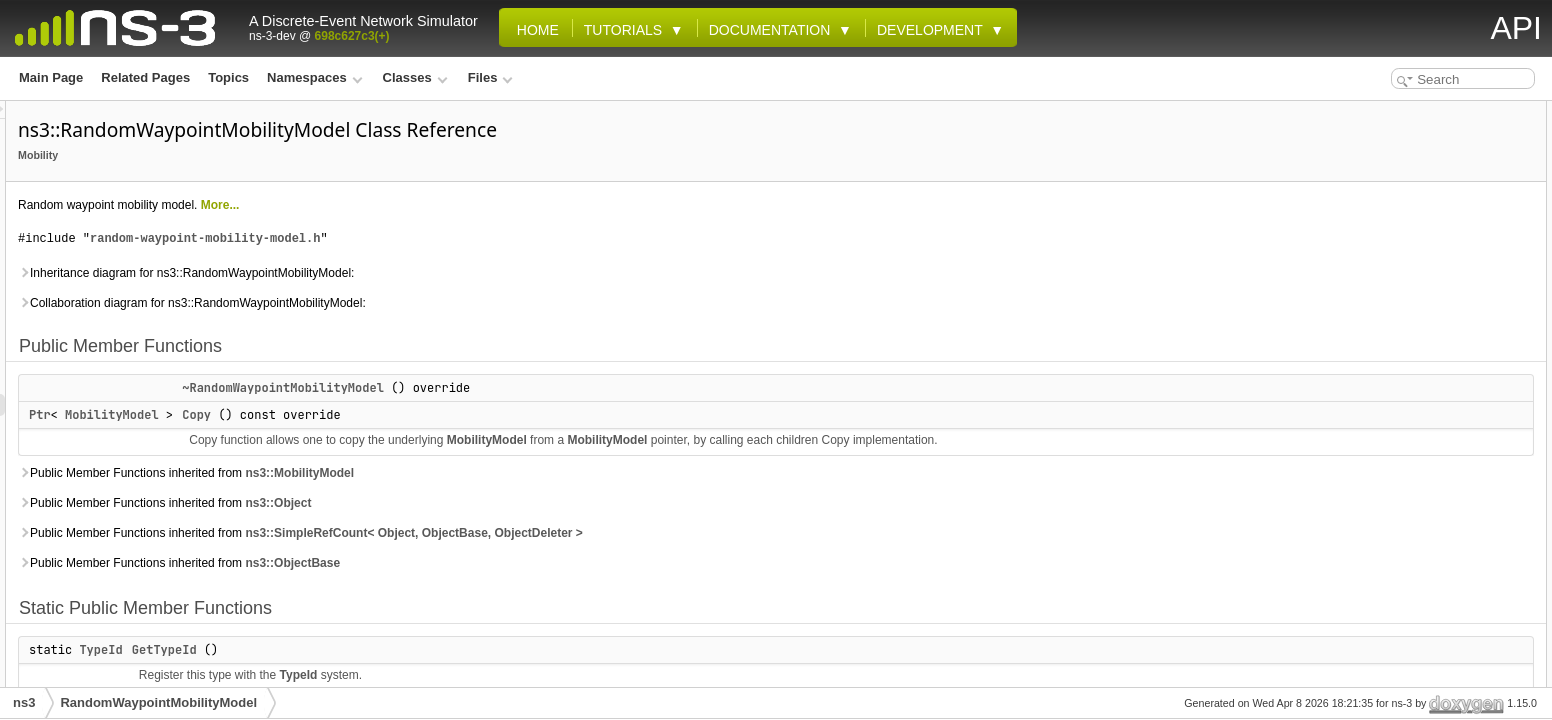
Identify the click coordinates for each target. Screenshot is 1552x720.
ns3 (24, 702)
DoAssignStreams (1396, 310)
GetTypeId (414, 650)
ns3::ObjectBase (542, 563)
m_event (1369, 442)
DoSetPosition (1386, 398)
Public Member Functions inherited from (436, 473)
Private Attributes (1379, 420)
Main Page (51, 77)
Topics (228, 77)
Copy (446, 415)
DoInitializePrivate (1396, 376)
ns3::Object (528, 503)
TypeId (350, 650)
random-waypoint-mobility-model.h (455, 238)
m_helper (1371, 464)
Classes (415, 77)
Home (534, 30)
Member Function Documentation (1424, 640)
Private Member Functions (1404, 266)
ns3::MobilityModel (549, 473)
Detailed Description (1387, 574)
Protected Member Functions (1411, 222)
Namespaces (314, 77)
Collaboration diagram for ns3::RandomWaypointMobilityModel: (442, 303)
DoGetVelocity (1385, 354)
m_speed (1371, 530)
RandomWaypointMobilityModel (158, 702)
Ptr (290, 415)
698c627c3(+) (352, 36)
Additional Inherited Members (1413, 552)
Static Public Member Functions (1420, 178)
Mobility (288, 155)
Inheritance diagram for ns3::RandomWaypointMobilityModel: (436, 273)
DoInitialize (1376, 244)
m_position (1377, 508)
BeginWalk (1375, 288)
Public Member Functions (1402, 112)
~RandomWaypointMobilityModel (533, 388)
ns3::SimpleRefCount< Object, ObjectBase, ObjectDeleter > (663, 533)
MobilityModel (362, 415)
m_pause (1371, 486)
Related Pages (145, 77)
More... (470, 205)
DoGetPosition (1386, 332)
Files (490, 77)
